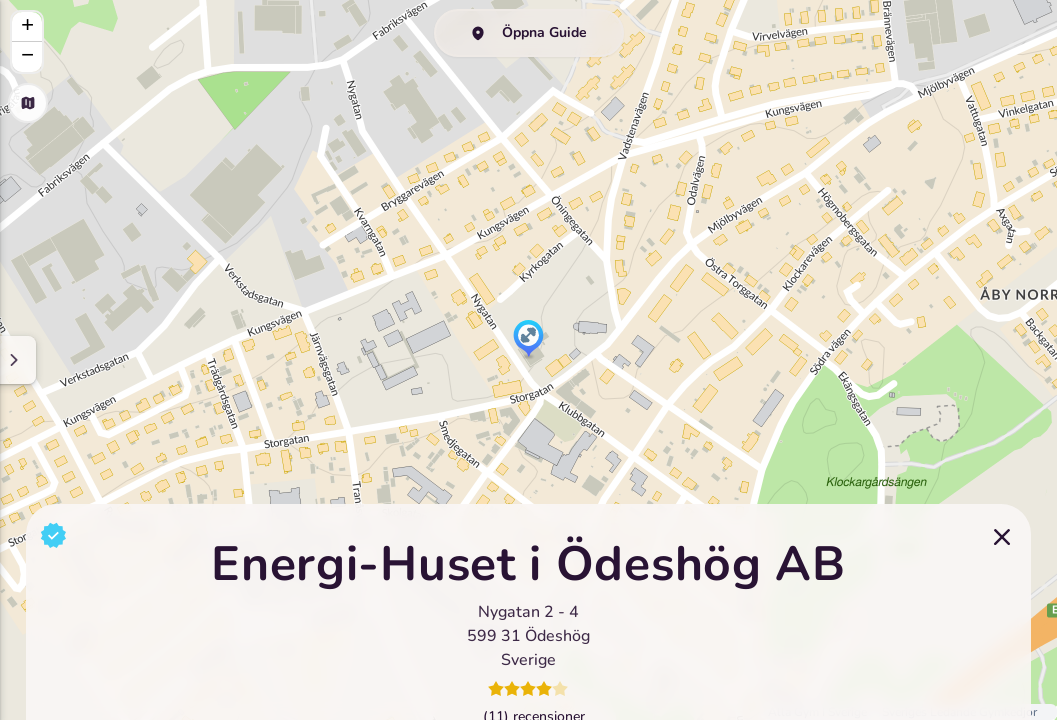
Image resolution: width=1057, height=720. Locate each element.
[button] (528, 340)
